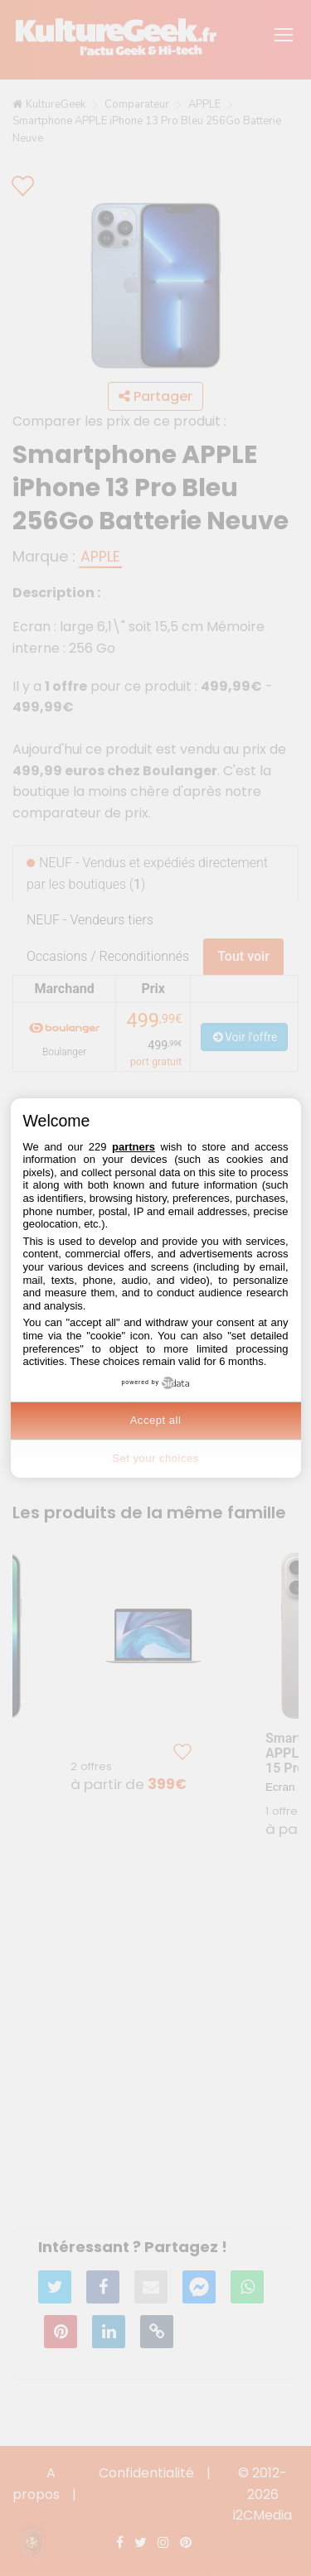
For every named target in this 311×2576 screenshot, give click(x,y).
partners (133, 1147)
